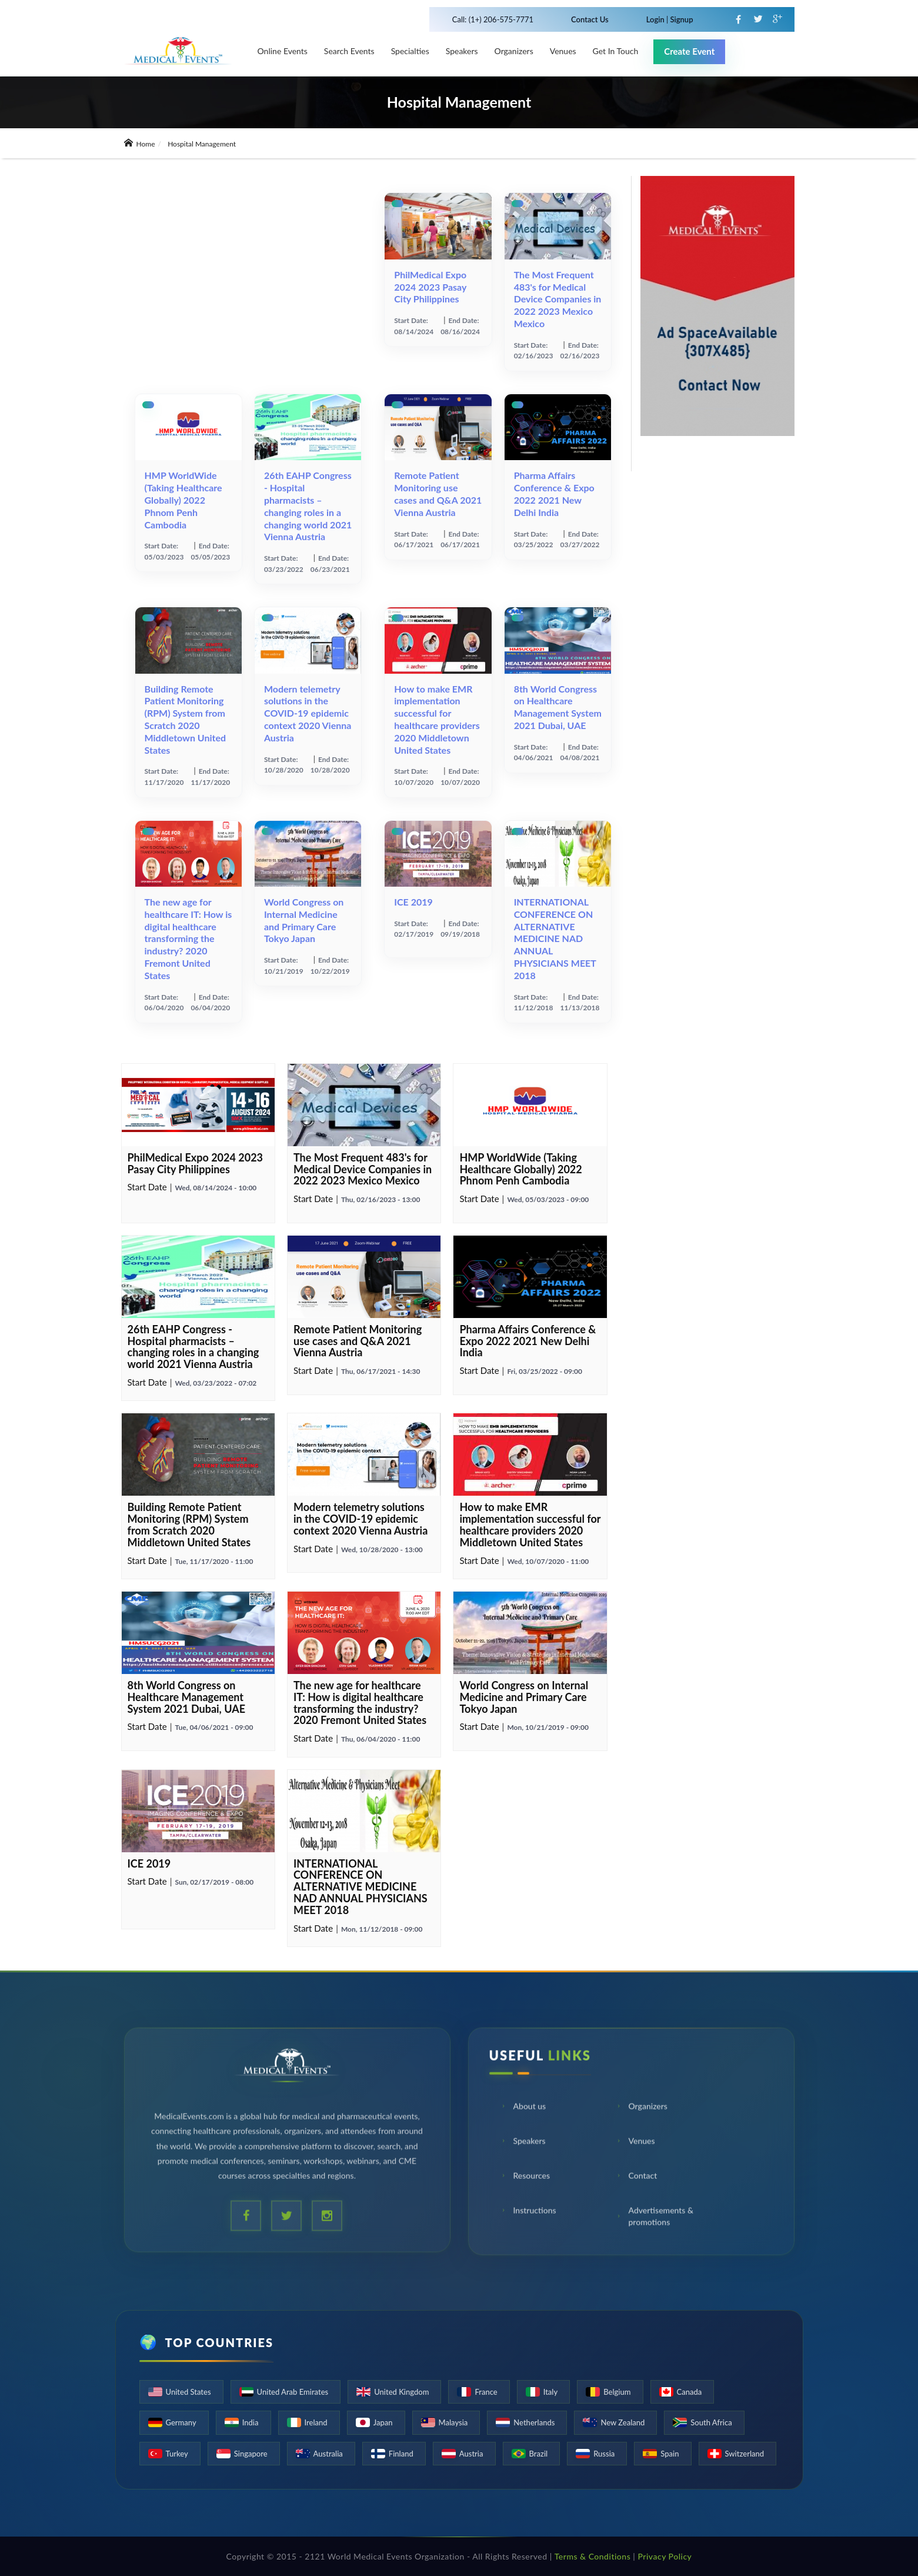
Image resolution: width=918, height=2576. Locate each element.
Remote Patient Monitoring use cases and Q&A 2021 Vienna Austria (438, 493)
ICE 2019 (413, 901)
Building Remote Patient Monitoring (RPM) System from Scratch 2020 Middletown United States (185, 719)
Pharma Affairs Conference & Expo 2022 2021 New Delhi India (554, 493)
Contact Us (590, 19)
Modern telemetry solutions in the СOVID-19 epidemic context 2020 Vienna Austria (307, 713)
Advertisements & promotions (655, 2217)
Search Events (349, 51)
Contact (636, 2177)
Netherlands (534, 2422)
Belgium (616, 2392)
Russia (604, 2453)
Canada (689, 2392)
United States (188, 2392)
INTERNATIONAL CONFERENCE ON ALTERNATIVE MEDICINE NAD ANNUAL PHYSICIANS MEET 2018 (555, 938)
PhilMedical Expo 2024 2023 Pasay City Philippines (430, 287)
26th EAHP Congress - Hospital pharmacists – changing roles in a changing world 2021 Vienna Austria (308, 506)
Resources (525, 2177)
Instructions (528, 2211)
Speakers (462, 51)
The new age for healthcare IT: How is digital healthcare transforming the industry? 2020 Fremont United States (188, 938)
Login (656, 19)
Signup (680, 19)
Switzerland (745, 2453)
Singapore (251, 2453)
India (250, 2422)
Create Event (689, 51)
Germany (181, 2422)
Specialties (410, 51)
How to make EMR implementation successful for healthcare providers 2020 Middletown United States (437, 719)
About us (523, 2107)
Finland (401, 2453)
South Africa (711, 2422)
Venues (635, 2142)
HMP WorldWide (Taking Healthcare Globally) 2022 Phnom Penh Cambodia (183, 500)
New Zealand (622, 2422)
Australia (328, 2453)
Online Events (283, 51)
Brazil (538, 2453)
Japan (383, 2422)
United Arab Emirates (293, 2392)
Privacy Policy (664, 2556)
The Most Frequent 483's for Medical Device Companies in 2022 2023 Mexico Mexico (558, 299)
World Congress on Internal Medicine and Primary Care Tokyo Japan (303, 920)
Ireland (316, 2422)
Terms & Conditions (593, 2556)
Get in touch (616, 51)
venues (563, 51)
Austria (471, 2453)
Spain (669, 2453)
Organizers (514, 51)
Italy (550, 2392)
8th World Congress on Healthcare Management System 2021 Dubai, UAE (558, 707)
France (486, 2392)
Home (139, 143)
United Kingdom (401, 2392)
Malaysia (453, 2422)
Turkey (177, 2453)
